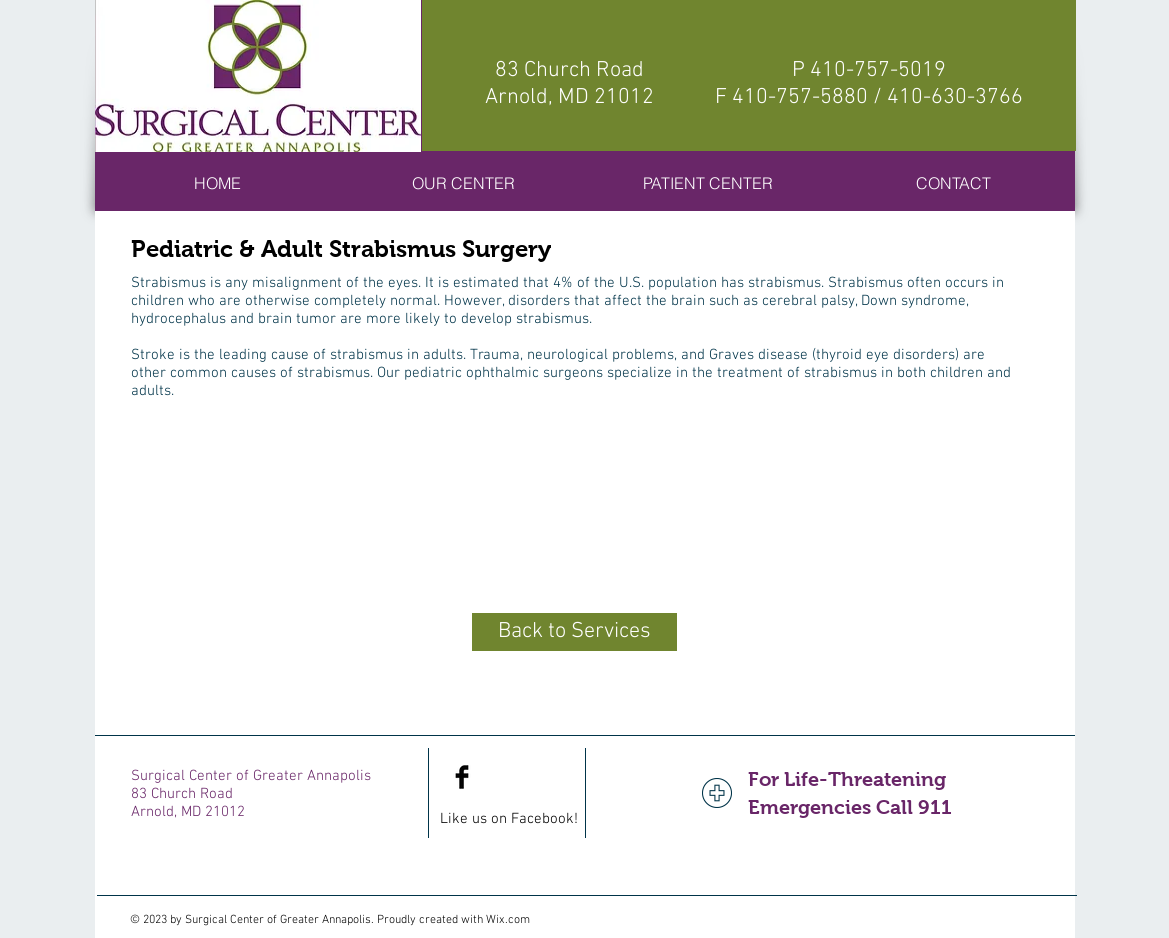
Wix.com (508, 920)
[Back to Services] (574, 632)
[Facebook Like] (526, 777)
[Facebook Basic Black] (462, 777)
